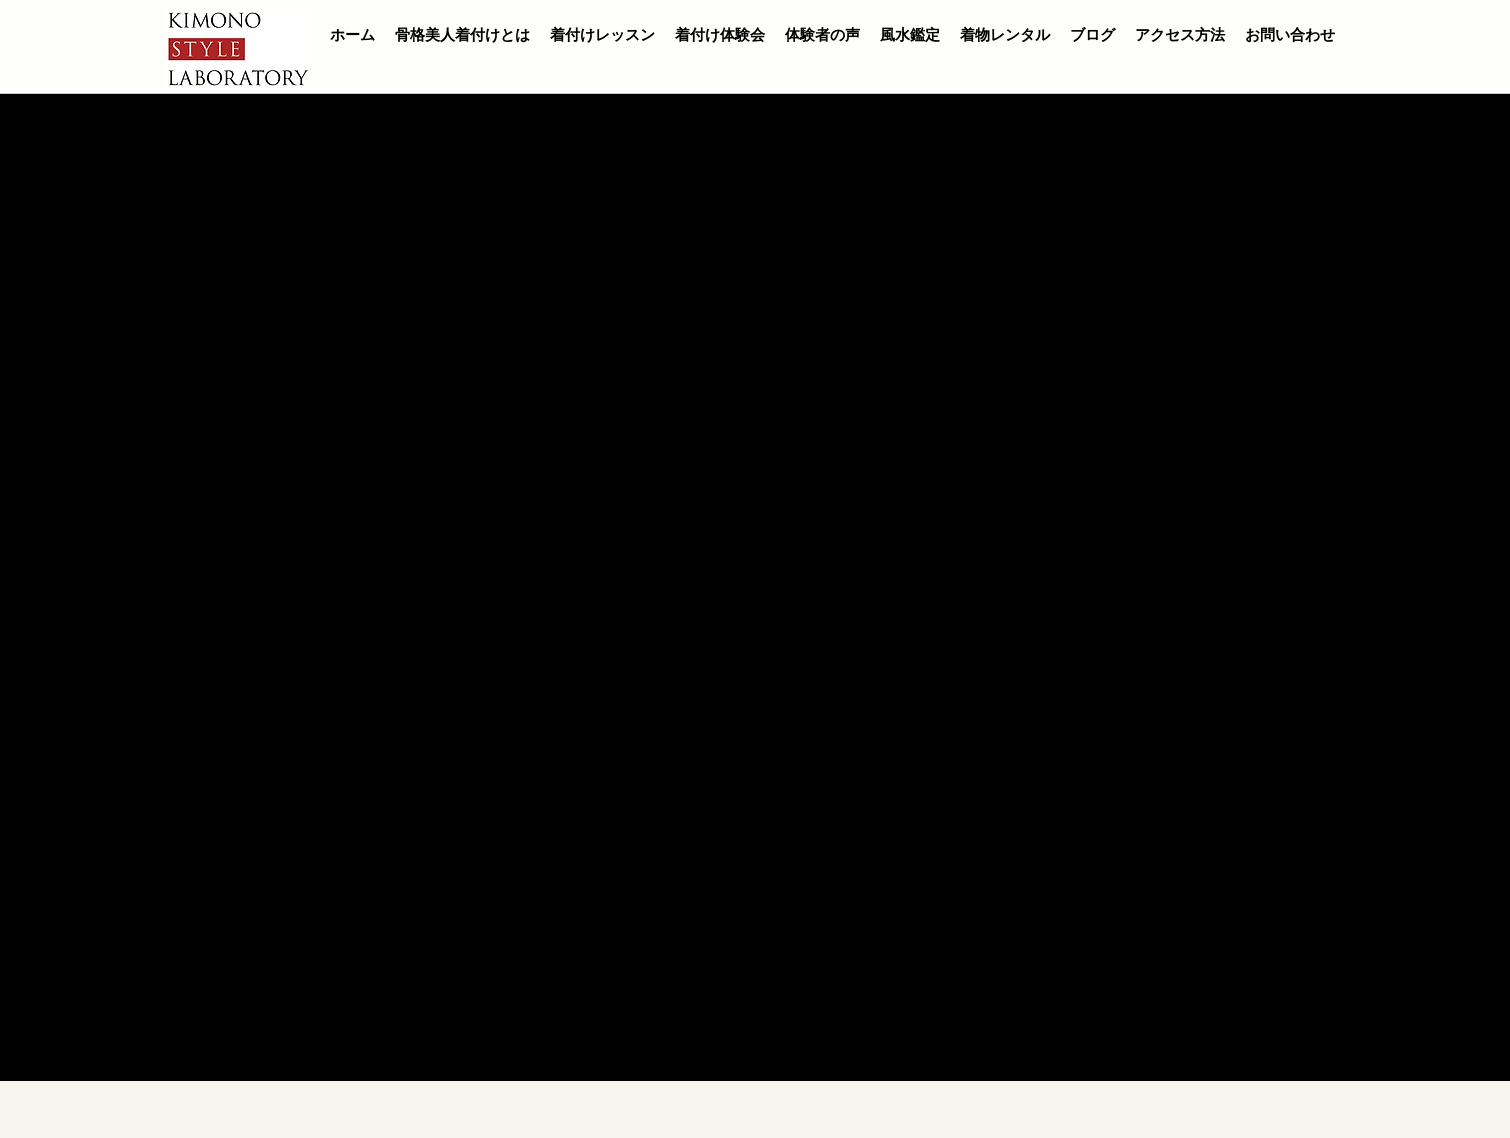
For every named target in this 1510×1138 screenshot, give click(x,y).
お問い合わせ (1290, 35)
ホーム (352, 35)
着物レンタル (1005, 35)
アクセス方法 (1180, 35)
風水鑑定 (910, 35)
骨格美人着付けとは (462, 35)
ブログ (1092, 35)
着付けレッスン (602, 35)
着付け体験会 (720, 35)
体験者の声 (822, 35)
